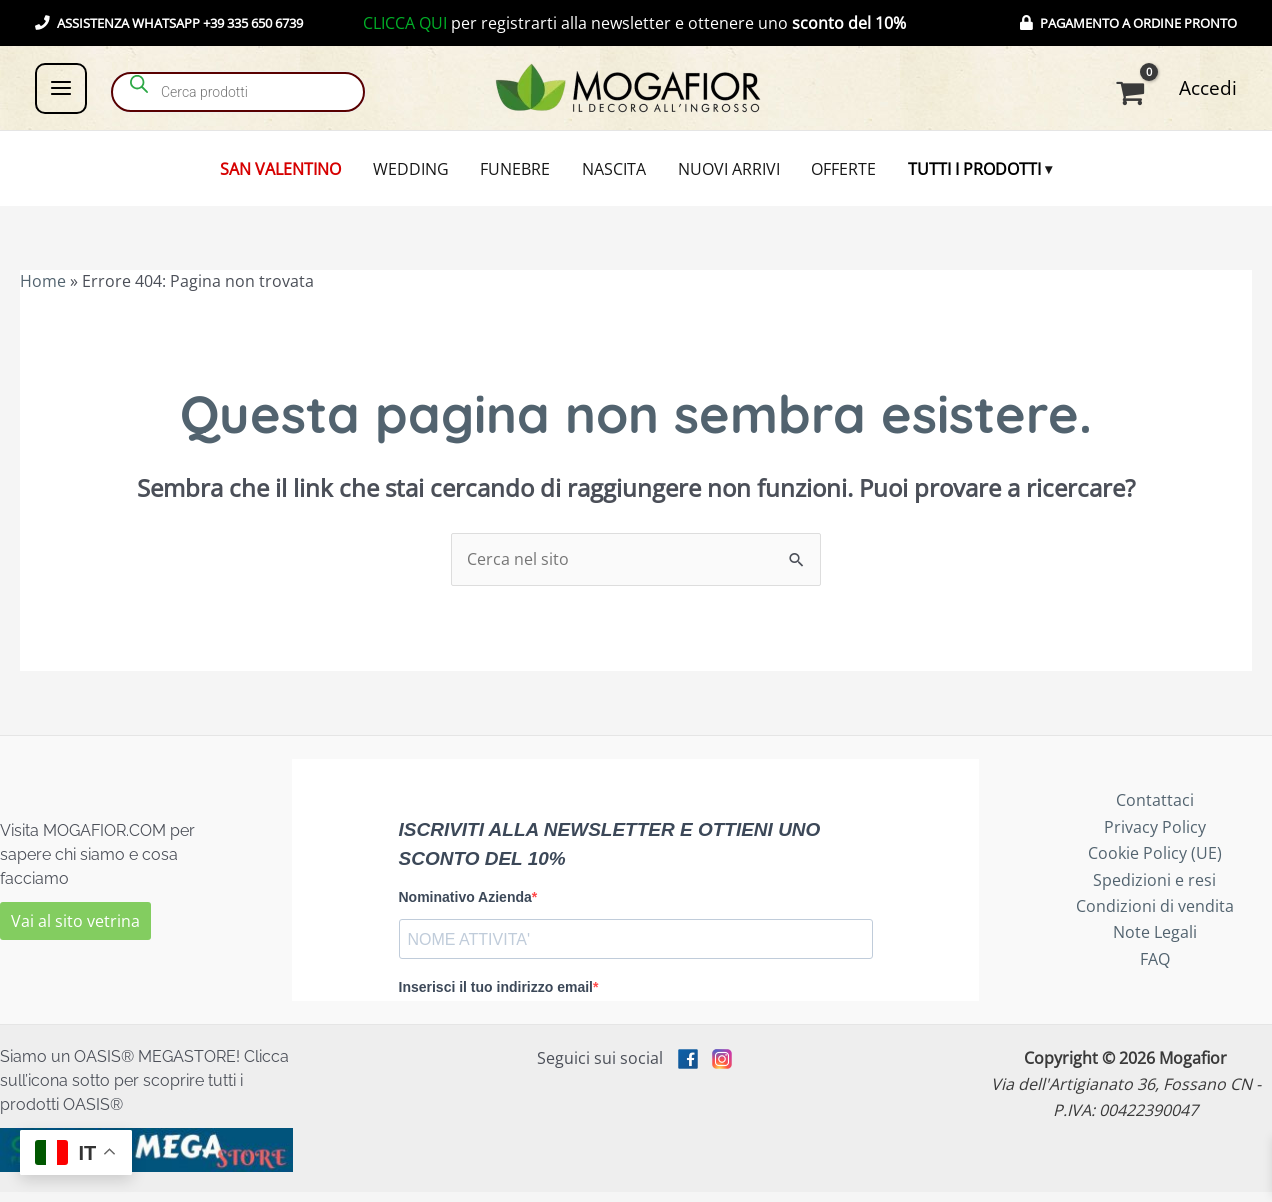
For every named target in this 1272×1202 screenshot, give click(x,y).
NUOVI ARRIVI (723, 174)
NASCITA (614, 174)
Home (43, 292)
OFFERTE (831, 174)
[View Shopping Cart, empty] (1134, 93)
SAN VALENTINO (298, 174)
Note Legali (1155, 943)
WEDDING (423, 174)
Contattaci (1155, 811)
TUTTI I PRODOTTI (956, 174)
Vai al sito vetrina (75, 932)
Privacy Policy (1155, 838)
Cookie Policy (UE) (1155, 864)
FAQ (1155, 970)
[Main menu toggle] (61, 88)
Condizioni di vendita (1155, 917)
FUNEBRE (521, 174)
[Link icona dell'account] (1208, 88)
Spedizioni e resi (1154, 890)
